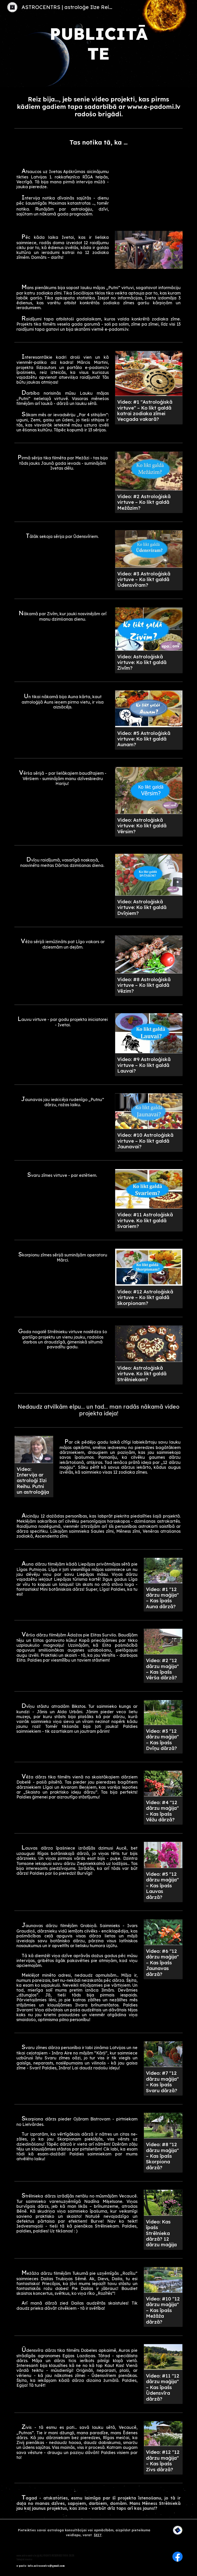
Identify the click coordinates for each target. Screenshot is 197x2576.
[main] (98, 43)
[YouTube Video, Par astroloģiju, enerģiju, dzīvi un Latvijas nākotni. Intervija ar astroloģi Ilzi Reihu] (148, 184)
